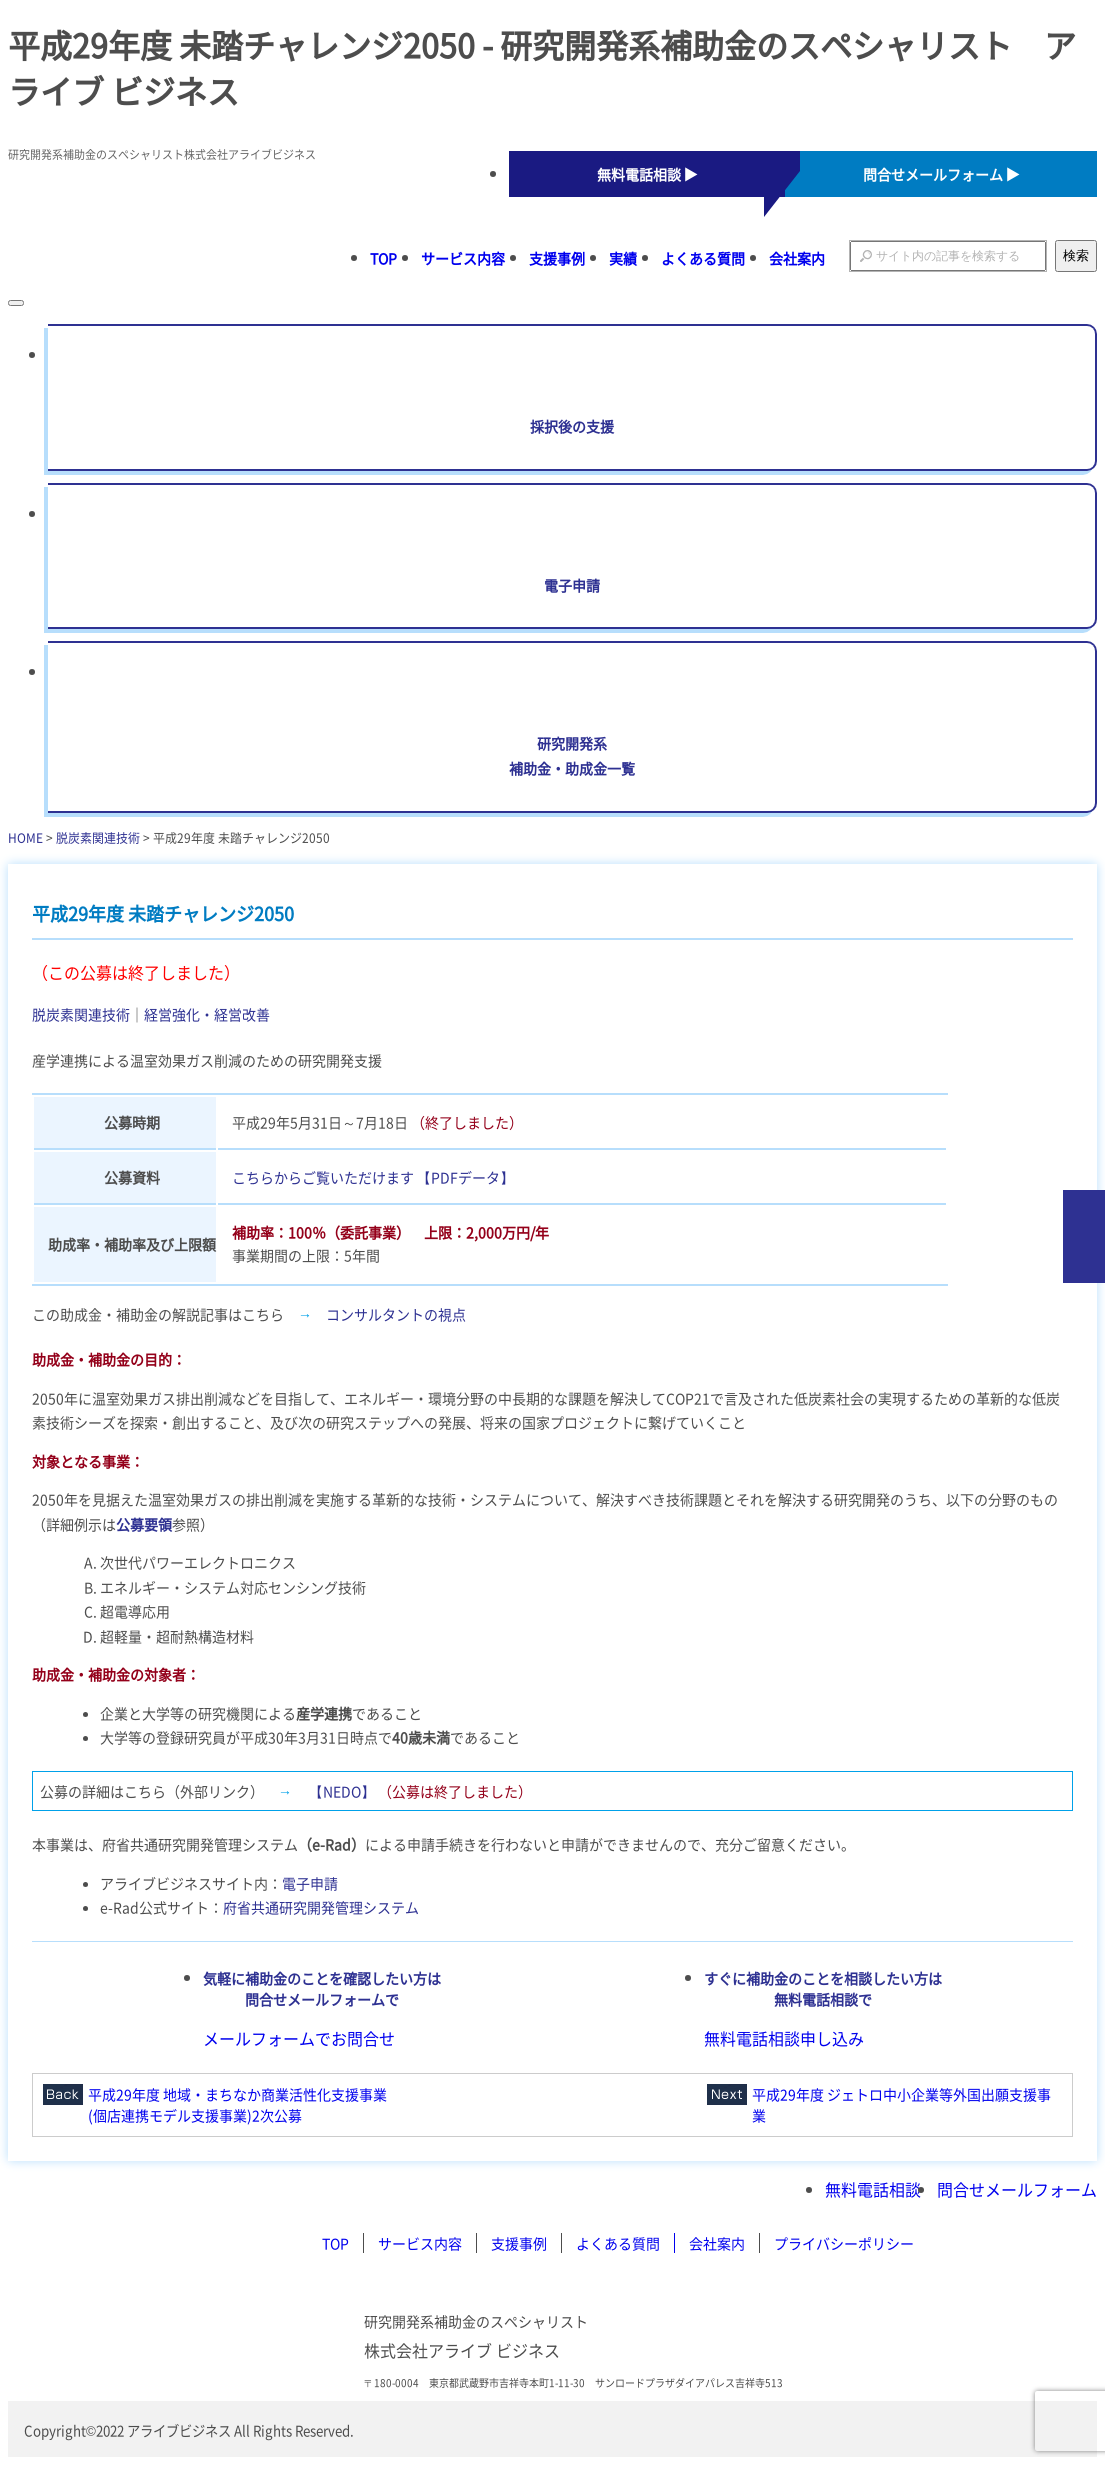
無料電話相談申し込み (784, 2038)
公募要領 (144, 1524)
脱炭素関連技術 (98, 837)
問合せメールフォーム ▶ (941, 174)
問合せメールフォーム (1017, 2189)
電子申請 (310, 1883)
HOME (25, 837)
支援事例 (557, 258)
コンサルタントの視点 (396, 1314)
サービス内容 (463, 258)
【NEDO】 (342, 1791)
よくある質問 (703, 258)
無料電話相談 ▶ (647, 174)
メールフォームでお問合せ (299, 2038)
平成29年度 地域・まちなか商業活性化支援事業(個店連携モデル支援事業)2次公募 (237, 2104)
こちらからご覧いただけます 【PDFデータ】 (373, 1177)
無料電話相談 (873, 2189)
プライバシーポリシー (844, 2243)
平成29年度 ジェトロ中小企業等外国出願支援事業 (901, 2104)
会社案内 (797, 258)
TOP (383, 258)
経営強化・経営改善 (207, 1014)
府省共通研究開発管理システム (321, 1907)
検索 (1076, 255)
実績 (623, 258)
